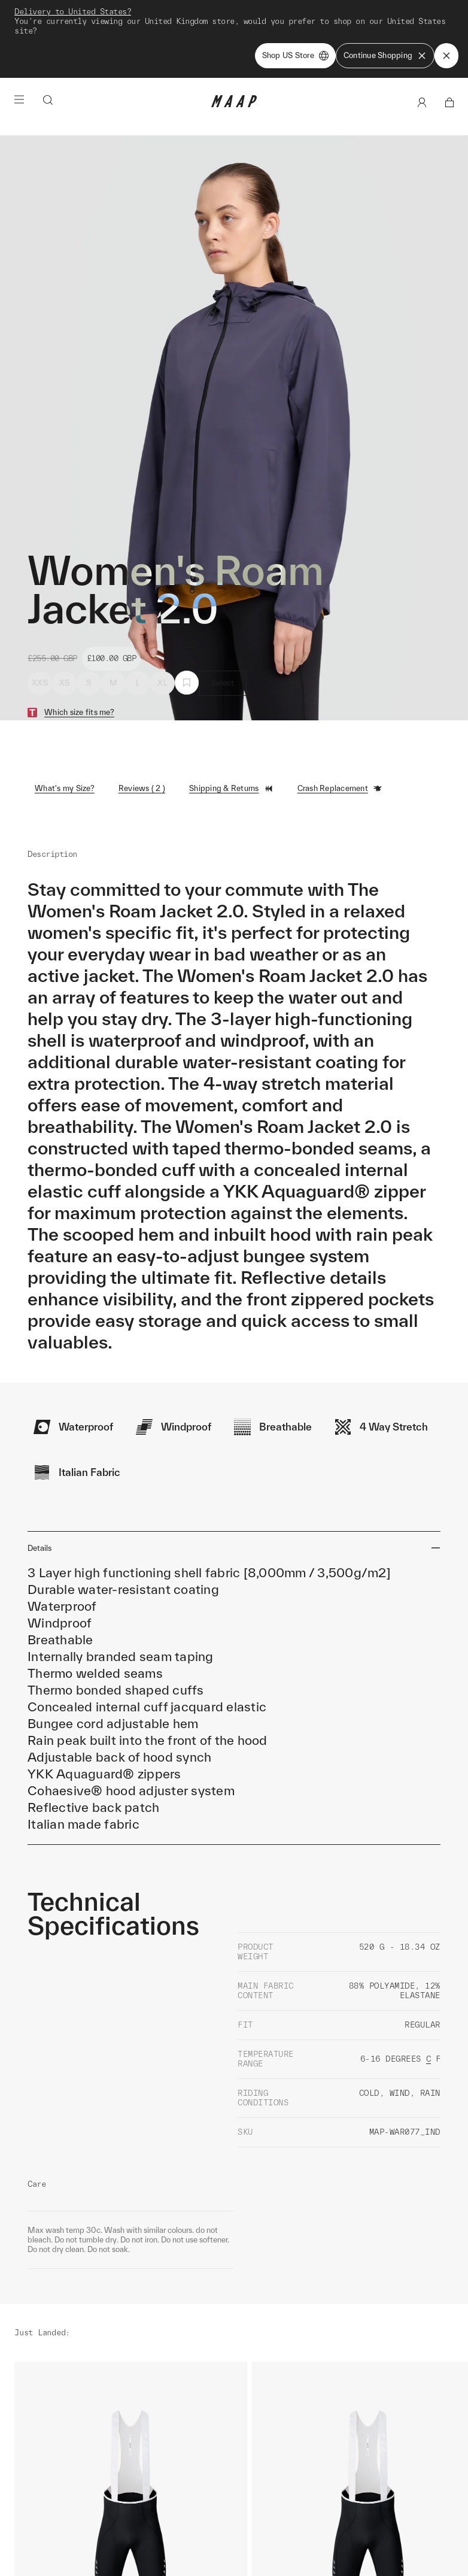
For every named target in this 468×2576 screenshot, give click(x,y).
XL (162, 612)
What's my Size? (65, 717)
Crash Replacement (339, 718)
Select (223, 612)
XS (64, 612)
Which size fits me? (79, 641)
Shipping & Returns (231, 718)
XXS (40, 612)
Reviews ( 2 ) (141, 717)
